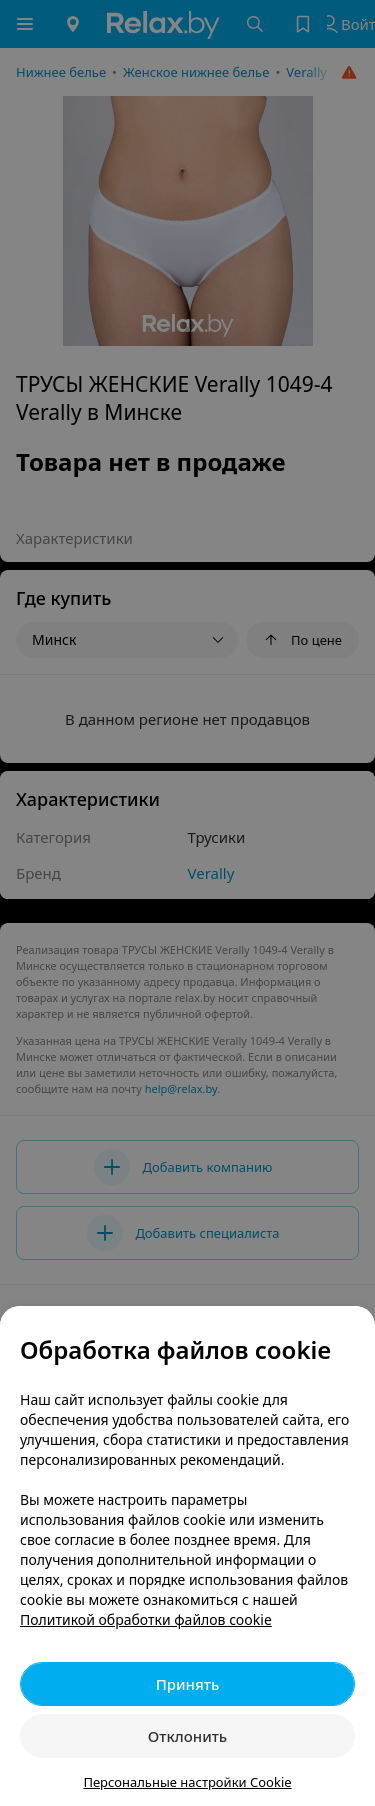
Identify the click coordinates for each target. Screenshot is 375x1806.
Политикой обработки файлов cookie (146, 1619)
